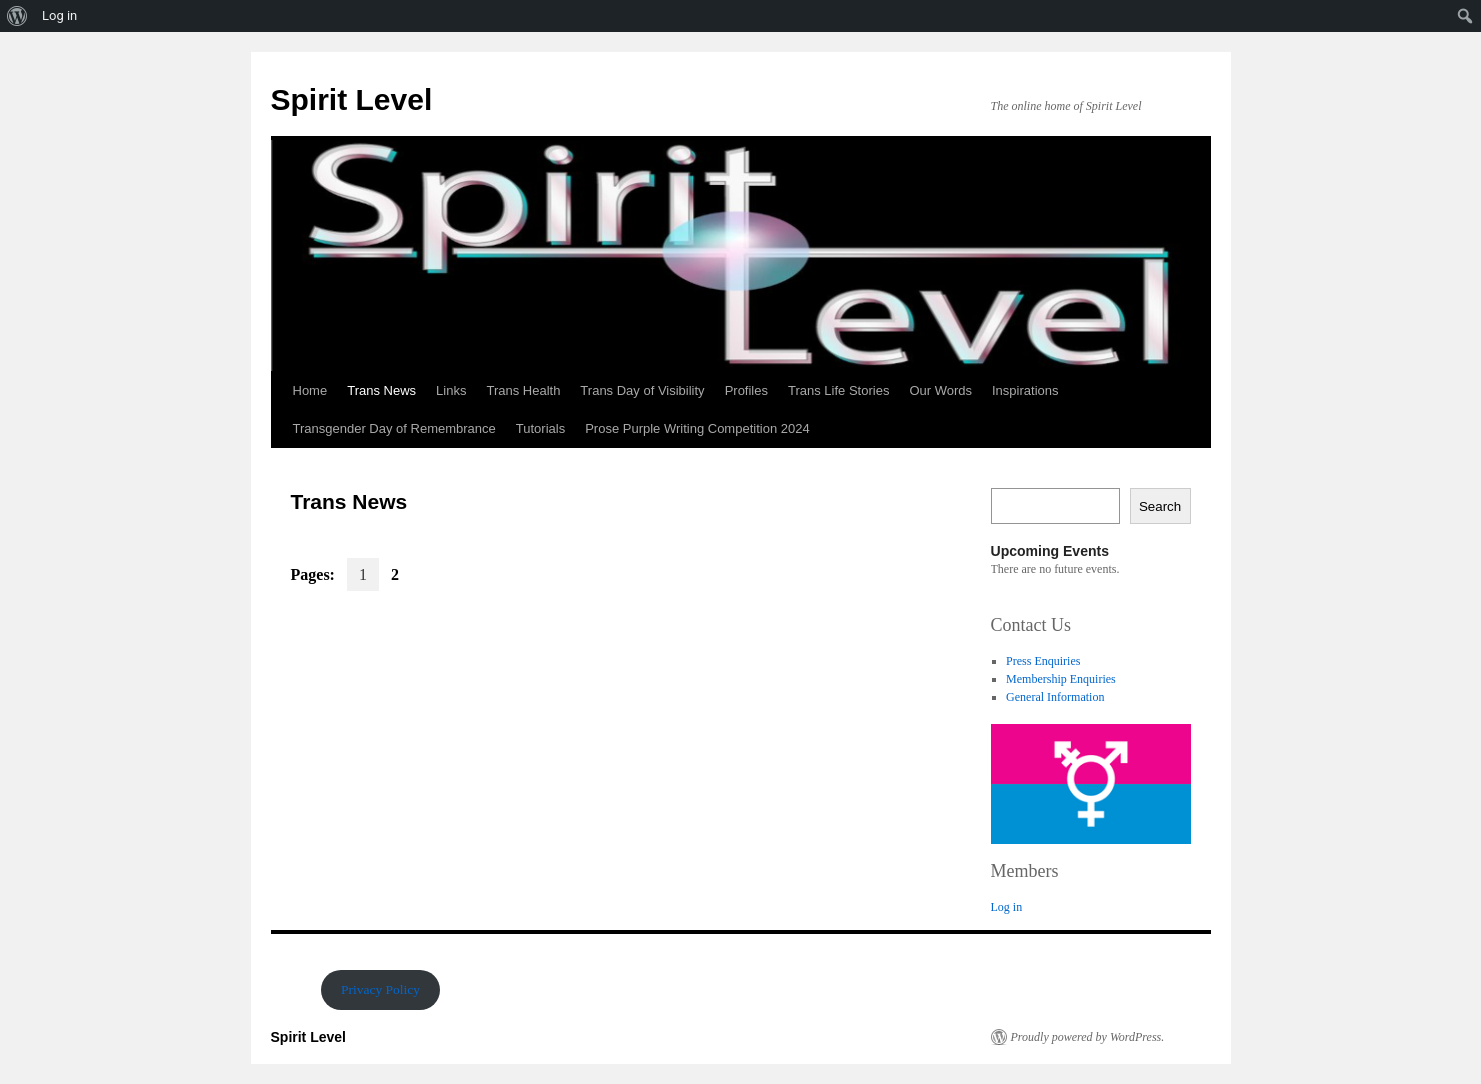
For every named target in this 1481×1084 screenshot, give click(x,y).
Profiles (746, 390)
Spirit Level (352, 99)
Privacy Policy (380, 989)
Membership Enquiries (1061, 679)
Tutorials (540, 428)
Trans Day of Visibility (642, 390)
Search (1160, 506)
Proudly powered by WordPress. (1088, 1037)
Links (451, 390)
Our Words (940, 390)
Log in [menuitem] (59, 15)
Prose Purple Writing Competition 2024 (697, 428)
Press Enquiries (1043, 661)
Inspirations (1025, 390)
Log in (1007, 907)
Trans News (381, 390)
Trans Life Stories (838, 390)
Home (310, 390)
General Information (1055, 697)
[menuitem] (17, 16)
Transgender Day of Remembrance (394, 428)
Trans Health (523, 390)
